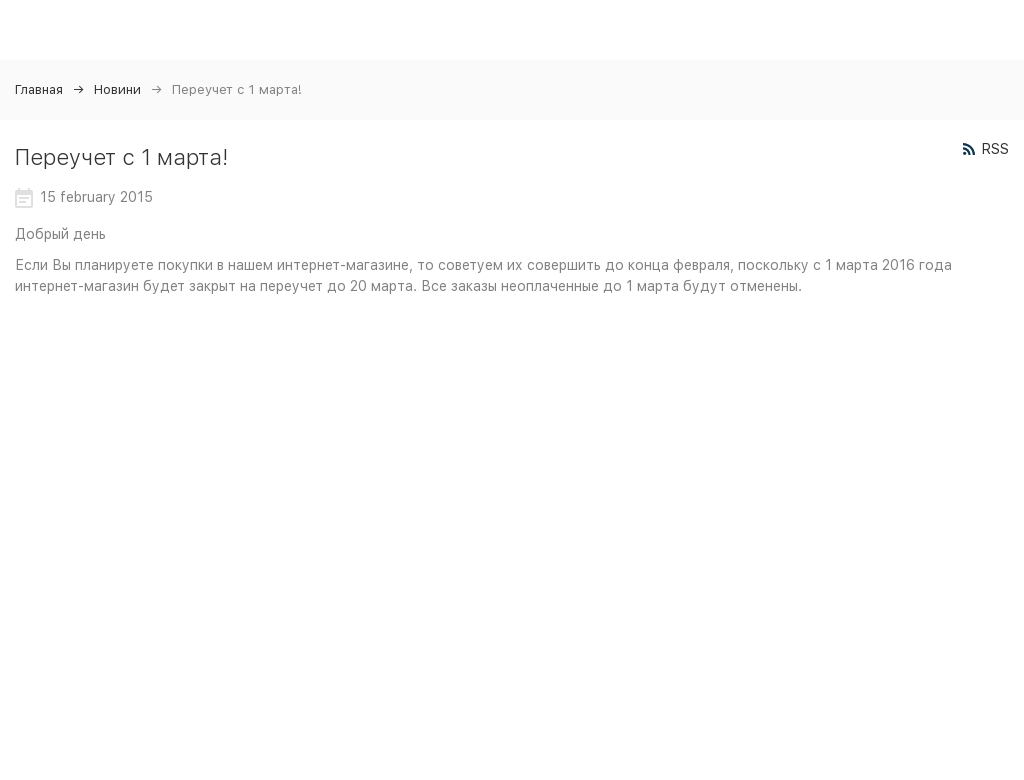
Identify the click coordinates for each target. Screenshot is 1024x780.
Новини (117, 89)
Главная (39, 89)
